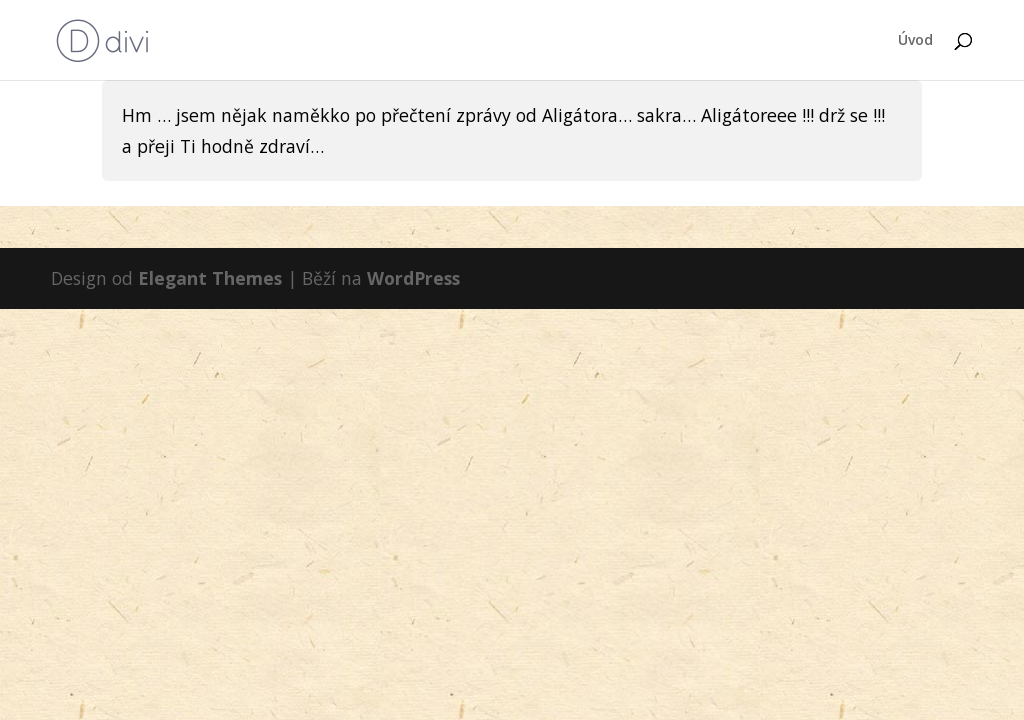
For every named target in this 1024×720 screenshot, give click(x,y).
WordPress (413, 278)
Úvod (915, 41)
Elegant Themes (210, 278)
